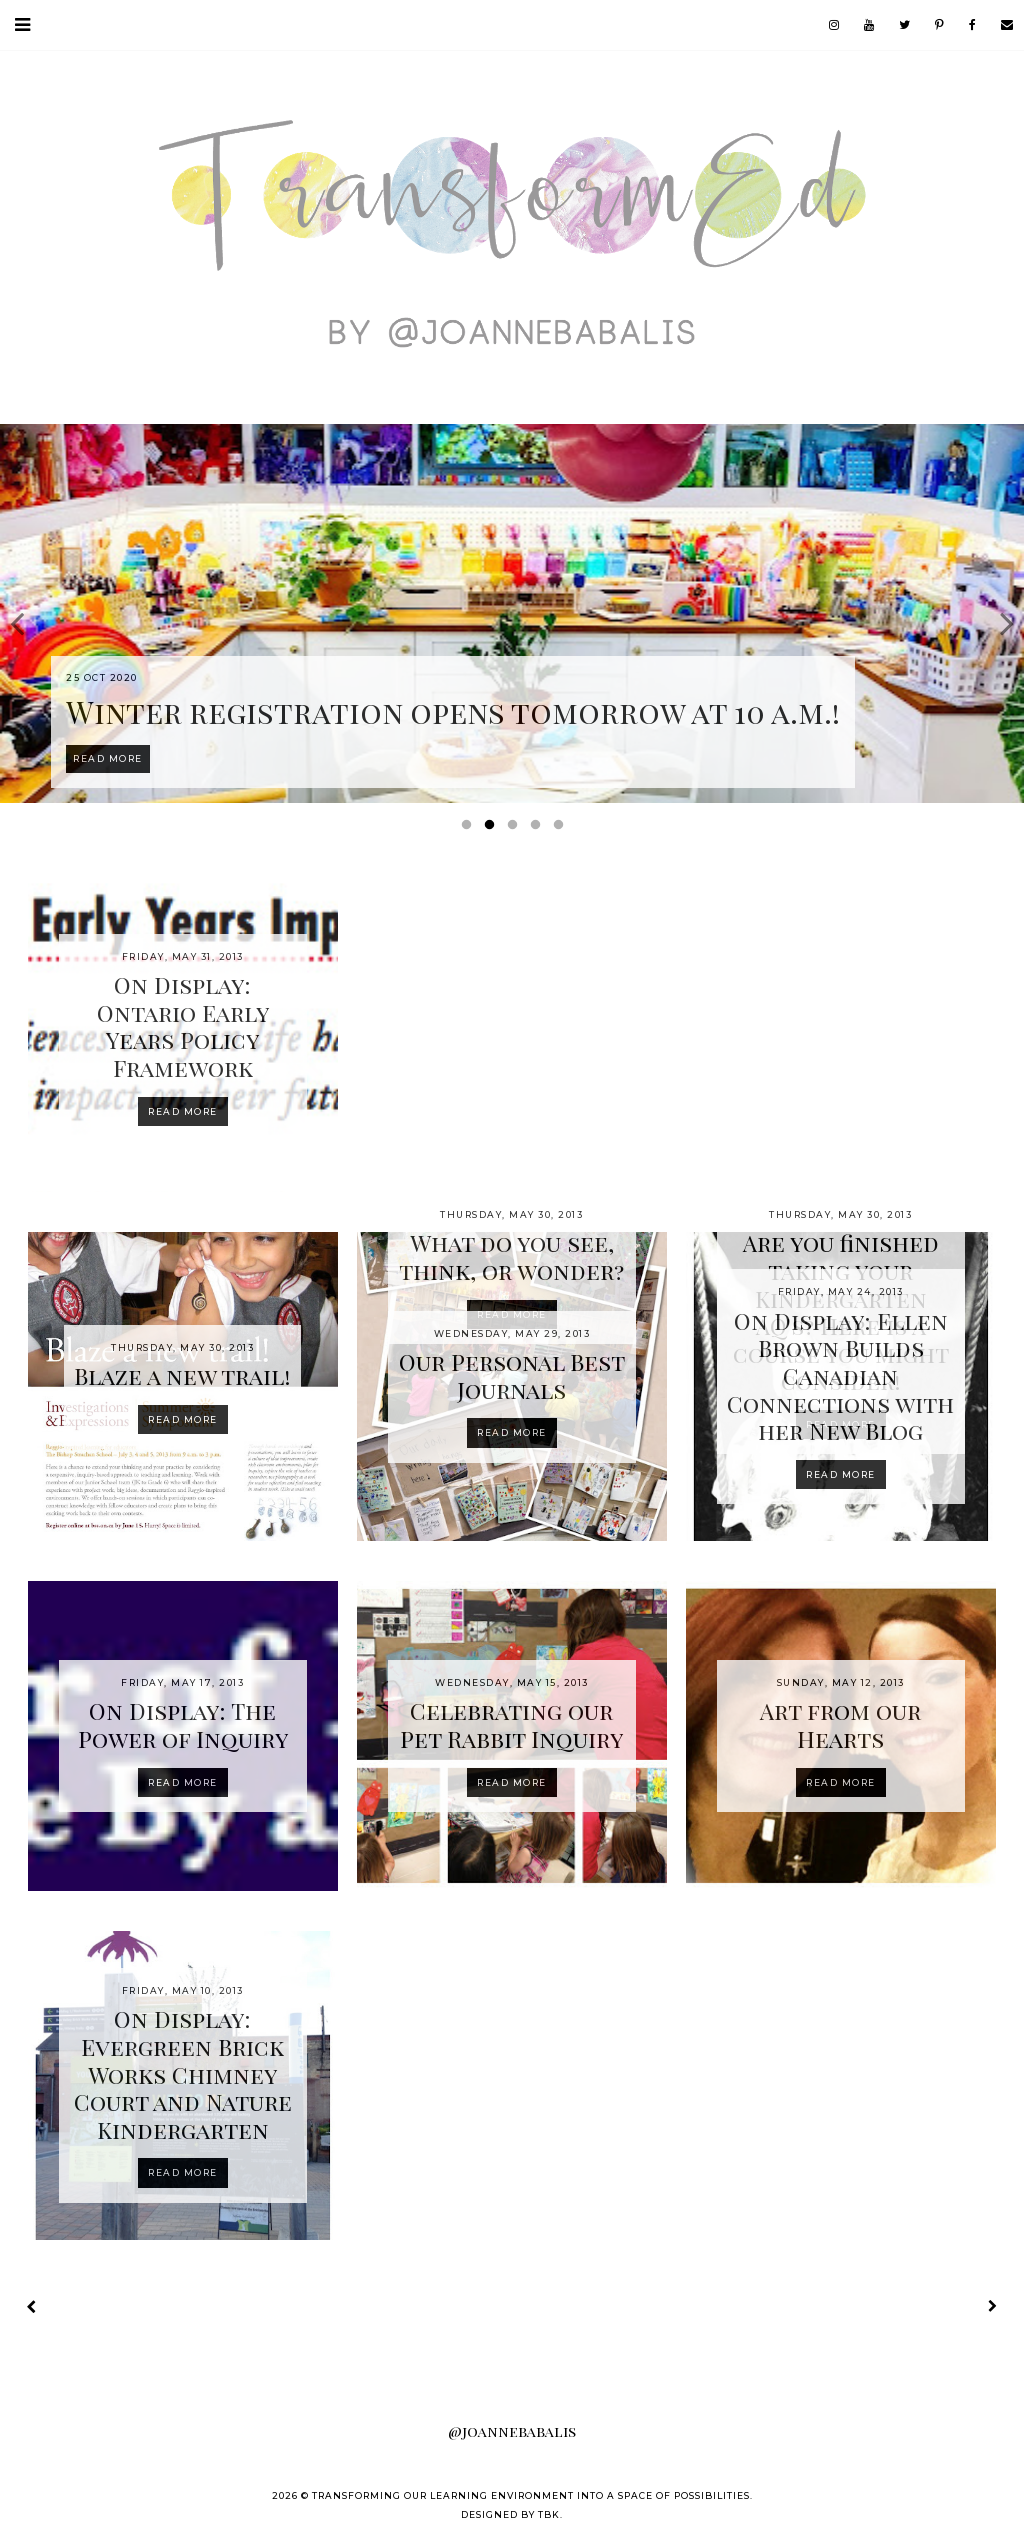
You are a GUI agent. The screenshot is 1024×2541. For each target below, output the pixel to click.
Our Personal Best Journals (512, 1375)
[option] (512, 613)
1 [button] (470, 829)
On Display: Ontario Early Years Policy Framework (183, 1026)
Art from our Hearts (840, 1724)
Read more (183, 1111)
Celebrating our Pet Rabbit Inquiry (511, 1724)
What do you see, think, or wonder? (511, 1256)
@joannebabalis (512, 2431)
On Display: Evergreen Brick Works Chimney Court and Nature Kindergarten (183, 2073)
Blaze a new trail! (182, 1375)
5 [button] (562, 829)
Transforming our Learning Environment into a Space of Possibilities (531, 2495)
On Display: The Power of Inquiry (183, 1724)
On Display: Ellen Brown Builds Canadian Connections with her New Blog (840, 1375)
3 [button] (516, 829)
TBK (549, 2514)
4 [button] (539, 829)
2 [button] (493, 829)
